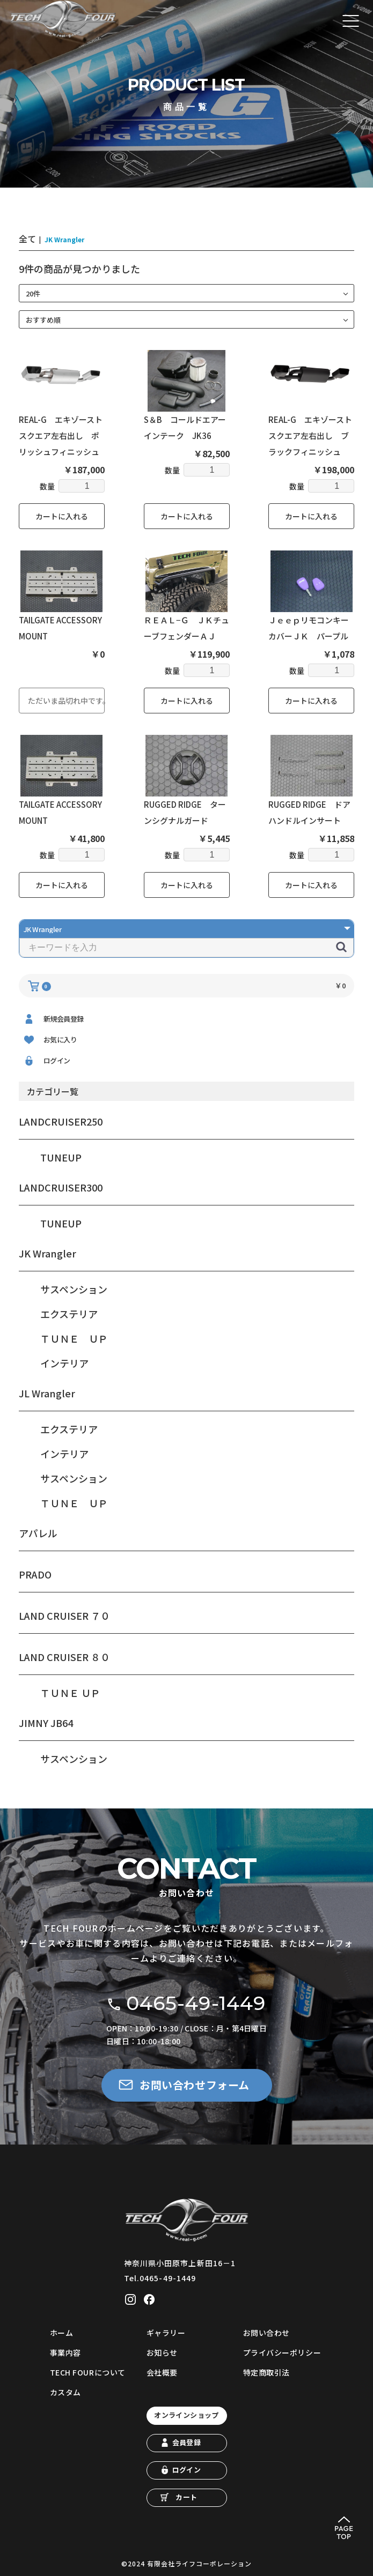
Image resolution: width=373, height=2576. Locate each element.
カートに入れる (61, 516)
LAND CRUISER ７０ (64, 1615)
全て (27, 238)
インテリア (64, 1363)
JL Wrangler (47, 1393)
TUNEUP (61, 1157)
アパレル (38, 1533)
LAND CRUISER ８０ (64, 1657)
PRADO (35, 1574)
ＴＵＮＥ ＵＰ (74, 1338)
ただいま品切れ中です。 (66, 700)
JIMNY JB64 (46, 1723)
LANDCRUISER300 (61, 1187)
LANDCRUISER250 (61, 1121)
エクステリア (69, 1314)
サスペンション (73, 1289)
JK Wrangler (47, 1253)
